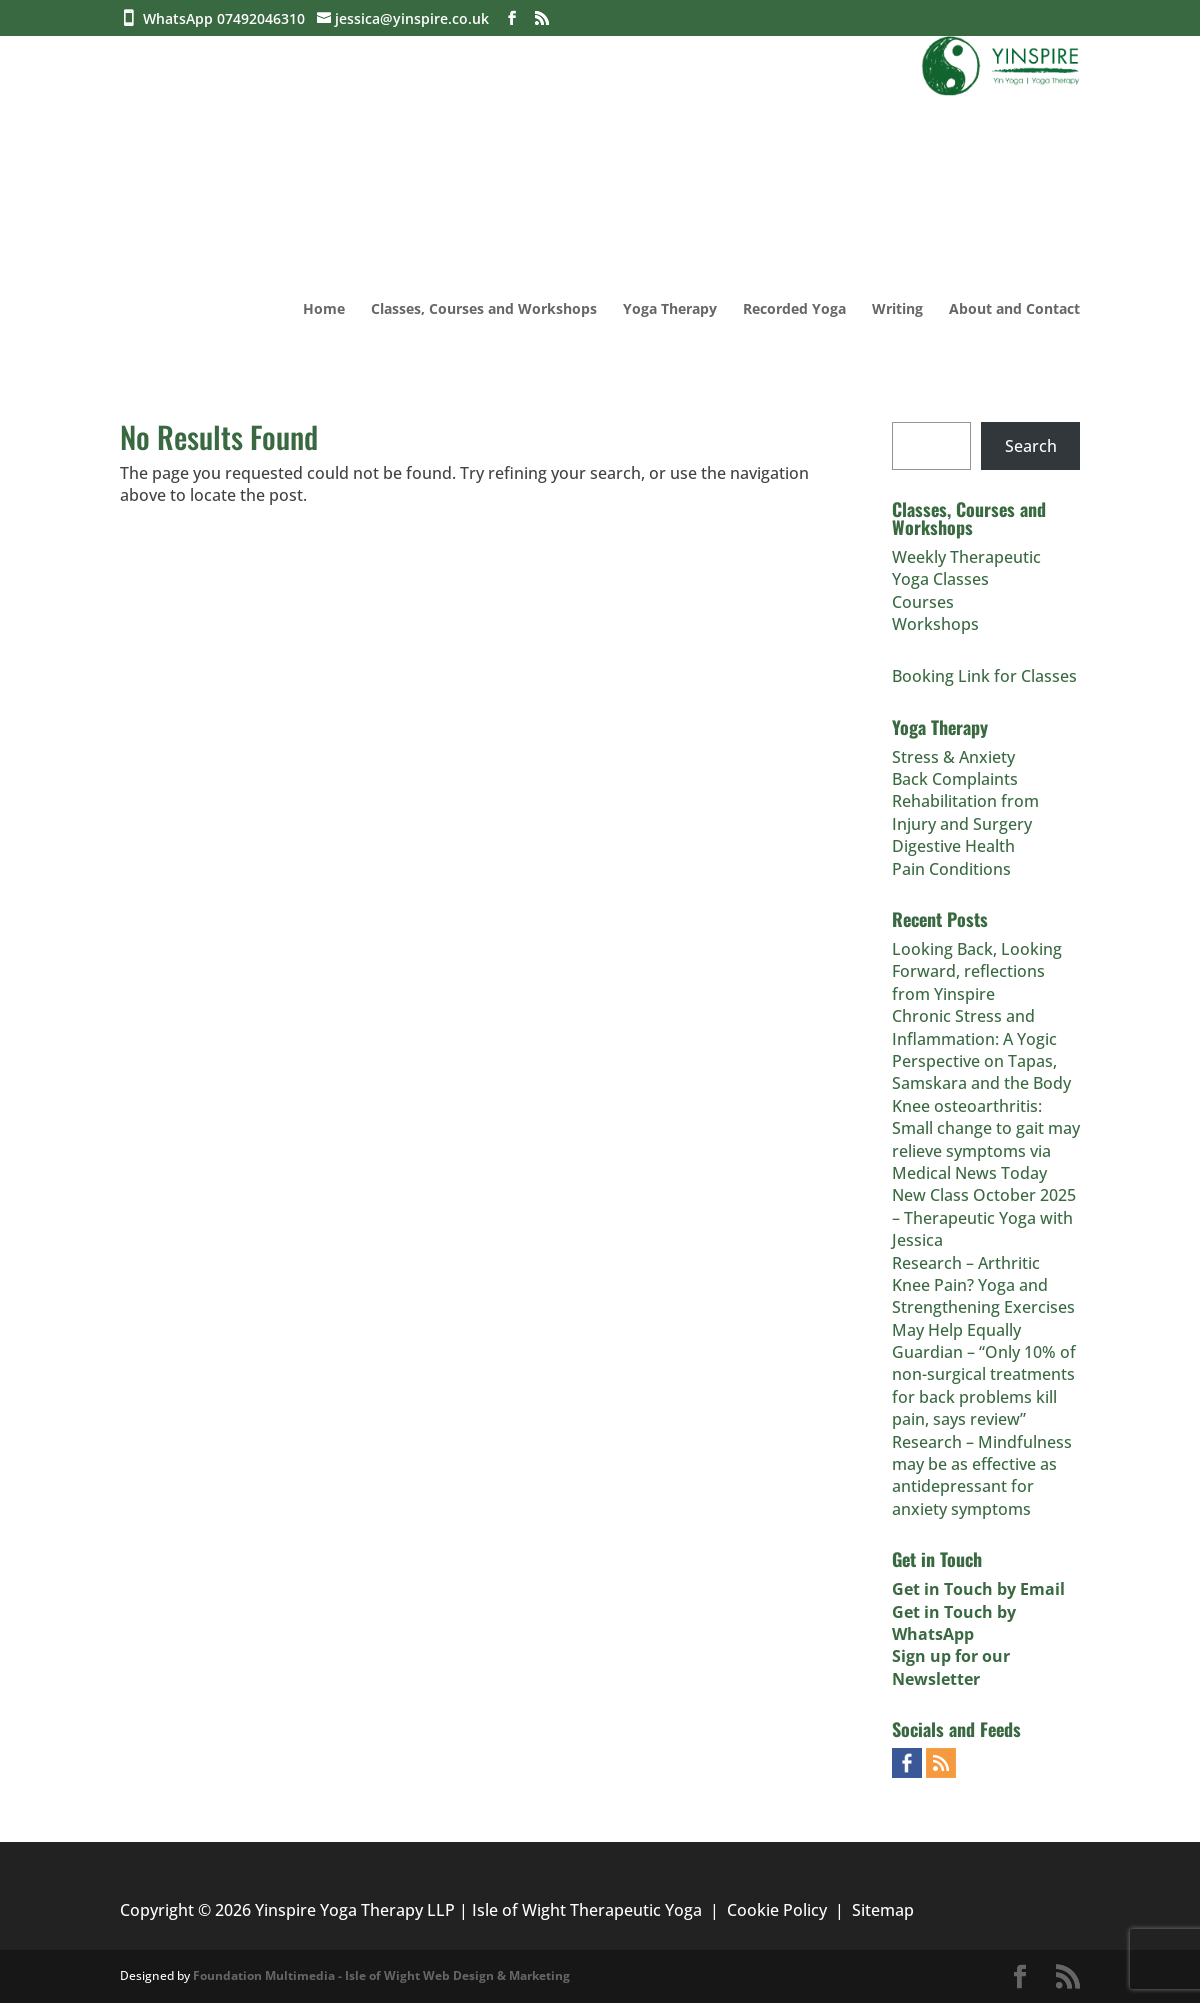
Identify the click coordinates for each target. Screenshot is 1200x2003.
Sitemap (883, 1910)
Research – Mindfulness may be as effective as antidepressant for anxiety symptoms (982, 1475)
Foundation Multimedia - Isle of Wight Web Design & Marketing (381, 1975)
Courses (923, 602)
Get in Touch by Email (978, 1589)
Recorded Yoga (794, 310)
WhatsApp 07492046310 (228, 18)
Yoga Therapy (670, 310)
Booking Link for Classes (984, 676)
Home (324, 310)
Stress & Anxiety (953, 757)
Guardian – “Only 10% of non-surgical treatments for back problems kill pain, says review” (984, 1385)
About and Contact (1014, 310)
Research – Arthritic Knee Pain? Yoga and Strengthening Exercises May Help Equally (983, 1296)
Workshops (935, 624)
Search (1031, 446)
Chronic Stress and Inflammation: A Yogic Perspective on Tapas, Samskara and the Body (981, 1049)
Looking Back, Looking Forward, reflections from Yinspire (977, 971)
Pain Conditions (951, 869)
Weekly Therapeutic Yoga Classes (966, 568)
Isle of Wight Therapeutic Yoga (587, 1910)
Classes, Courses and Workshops (484, 310)
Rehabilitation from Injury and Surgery (965, 812)
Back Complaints (955, 779)
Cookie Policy (777, 1910)
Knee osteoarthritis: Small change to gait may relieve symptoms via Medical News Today (986, 1139)
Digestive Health (953, 846)
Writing (897, 310)
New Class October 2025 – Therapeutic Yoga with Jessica (984, 1217)
